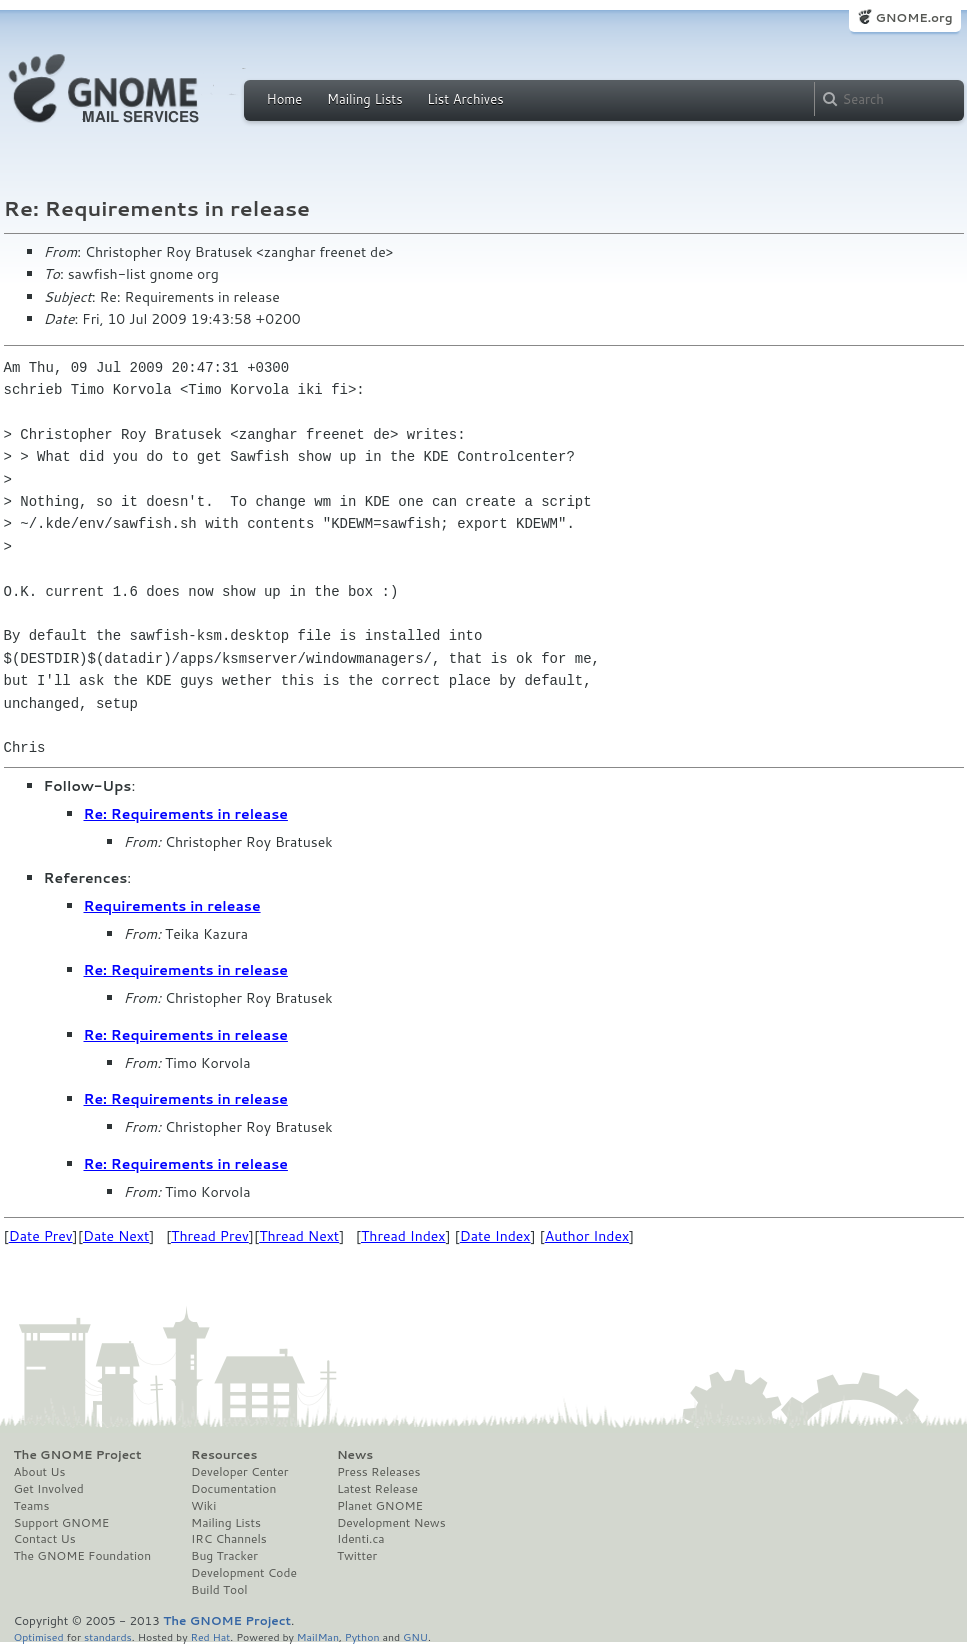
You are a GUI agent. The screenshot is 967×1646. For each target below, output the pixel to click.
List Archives (465, 99)
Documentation (233, 1489)
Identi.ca (361, 1539)
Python (362, 1636)
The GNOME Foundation (83, 1556)
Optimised (39, 1636)
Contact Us (45, 1539)
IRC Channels (229, 1539)
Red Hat (210, 1636)
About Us (40, 1472)
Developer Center (239, 1472)
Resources (224, 1455)
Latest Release (377, 1489)
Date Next (116, 1236)
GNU (415, 1636)
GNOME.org (913, 17)
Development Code (244, 1573)
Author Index (587, 1236)
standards (108, 1636)
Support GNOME (62, 1523)
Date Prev (41, 1236)
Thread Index (403, 1236)
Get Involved (49, 1489)
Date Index (495, 1236)
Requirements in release (172, 906)
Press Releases (378, 1472)
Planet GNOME (380, 1506)
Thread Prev (210, 1236)
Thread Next (299, 1236)
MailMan (318, 1636)
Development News (391, 1523)
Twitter (357, 1556)
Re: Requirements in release (186, 814)
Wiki (203, 1506)
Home (285, 99)
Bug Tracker (224, 1556)
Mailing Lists (365, 99)
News (355, 1455)
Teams (32, 1506)
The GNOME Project (78, 1455)
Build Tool (219, 1590)
